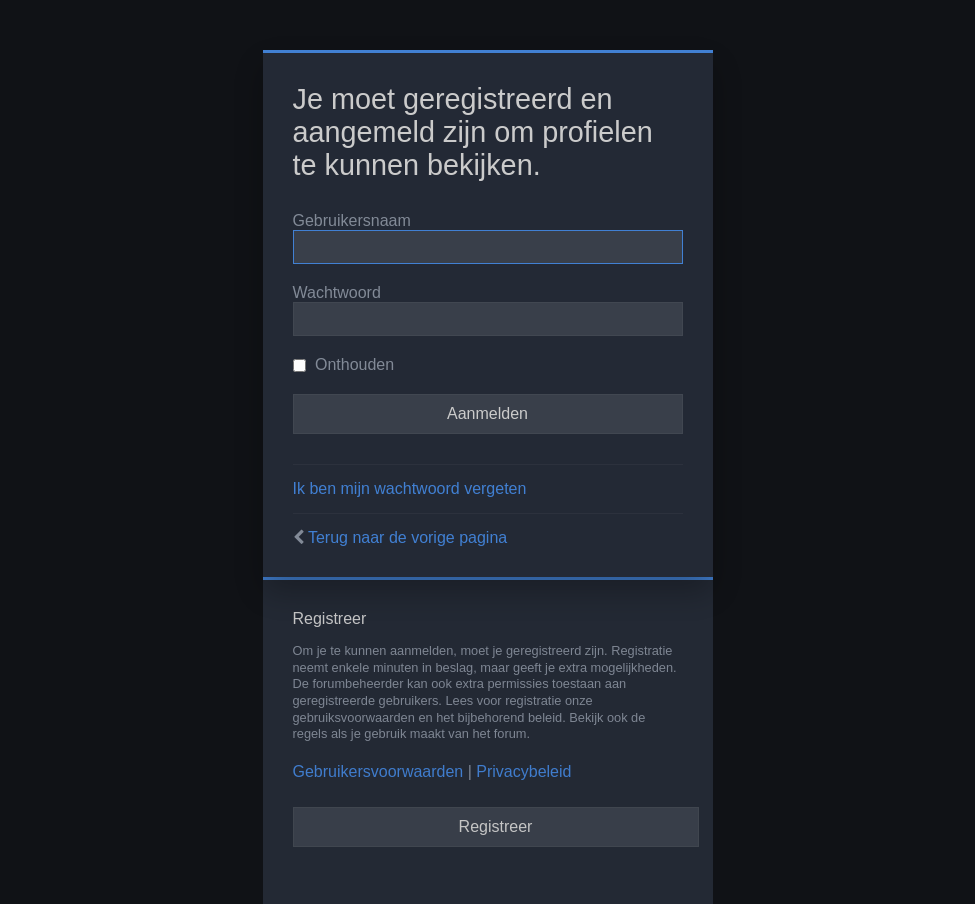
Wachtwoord (337, 292)
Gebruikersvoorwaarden (378, 771)
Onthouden (344, 364)
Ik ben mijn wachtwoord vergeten (410, 488)
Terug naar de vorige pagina (407, 537)
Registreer (496, 826)
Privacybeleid (523, 771)
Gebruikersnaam (352, 220)
